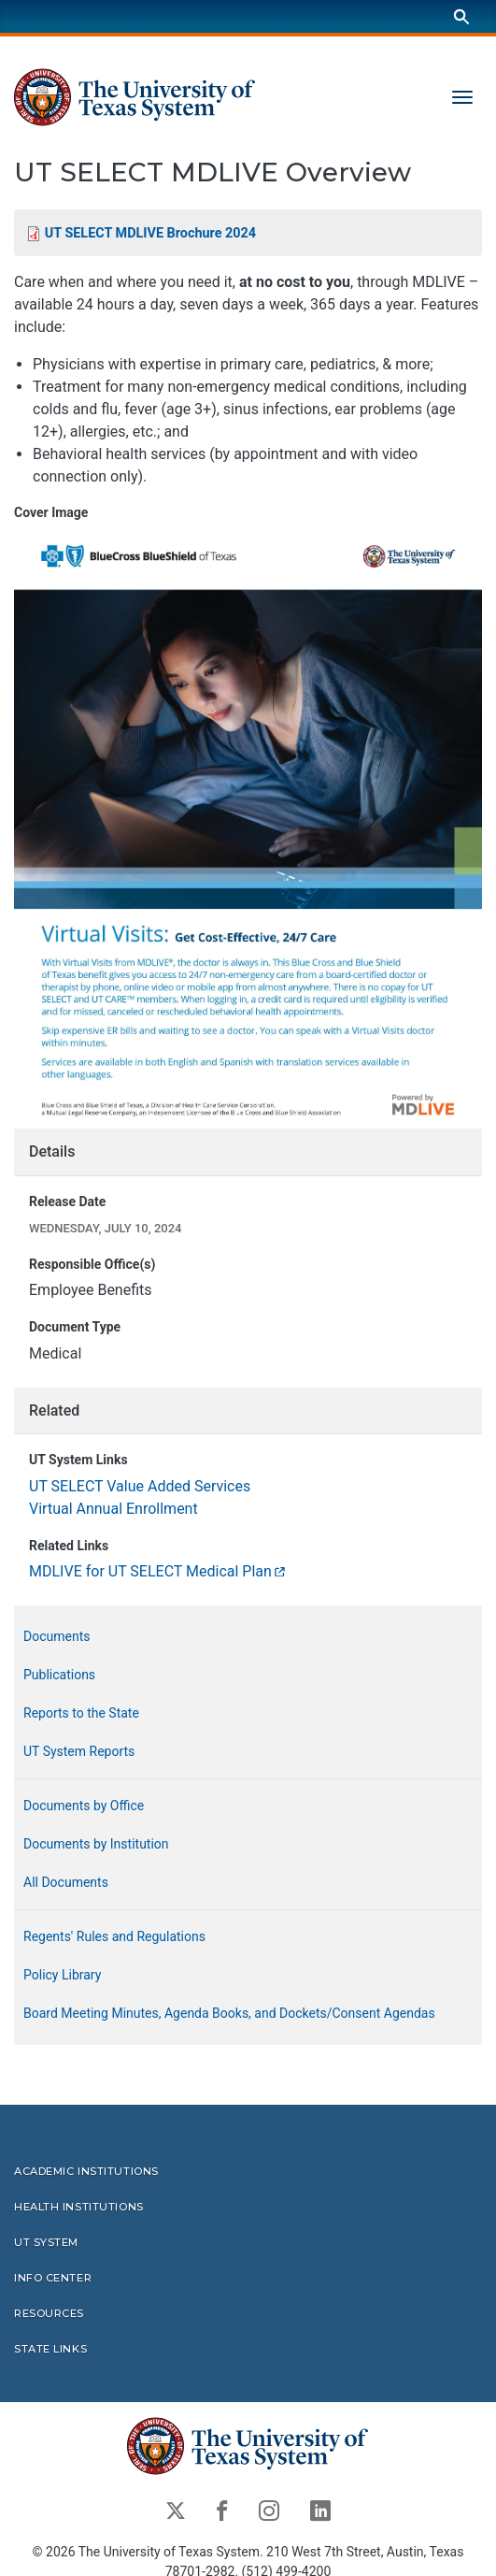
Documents (56, 1636)
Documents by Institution (96, 1843)
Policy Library (62, 1974)
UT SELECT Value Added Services (139, 1486)
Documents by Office (83, 1805)
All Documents (65, 1882)
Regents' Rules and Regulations (114, 1936)
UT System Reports (79, 1751)
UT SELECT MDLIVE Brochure (150, 233)
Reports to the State (81, 1712)
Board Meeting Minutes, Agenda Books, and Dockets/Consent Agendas (229, 2013)
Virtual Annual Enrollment (113, 1509)
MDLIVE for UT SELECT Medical (158, 1571)
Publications (59, 1674)
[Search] (461, 16)
